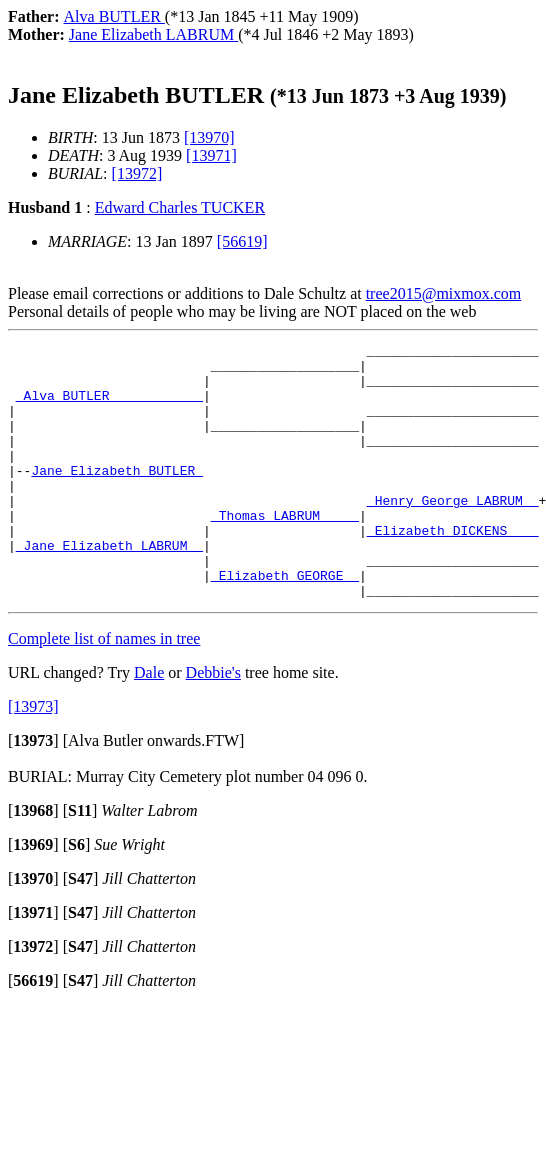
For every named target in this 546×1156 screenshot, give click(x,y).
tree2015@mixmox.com (444, 293)
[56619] (242, 241)
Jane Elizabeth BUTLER (117, 497)
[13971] (211, 155)
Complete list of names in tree (104, 689)
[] (33, 791)
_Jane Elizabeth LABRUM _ (109, 587)
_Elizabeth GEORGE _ (285, 623)
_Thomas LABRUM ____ (285, 551)
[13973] (33, 757)
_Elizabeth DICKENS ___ (453, 569)
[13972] (137, 173)
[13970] (209, 137)
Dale (149, 723)
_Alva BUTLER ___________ (109, 407)
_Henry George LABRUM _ (453, 533)
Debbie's (213, 723)
